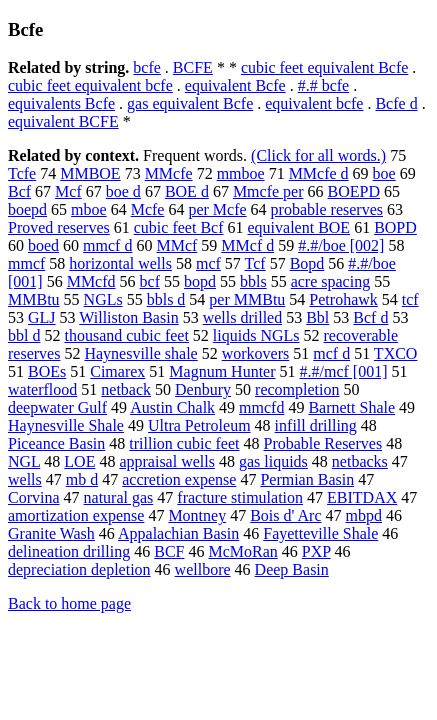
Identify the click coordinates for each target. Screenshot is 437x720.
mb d (82, 479)
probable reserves (327, 209)
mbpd (364, 515)
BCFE (193, 67)
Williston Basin (128, 317)
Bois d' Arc (285, 515)
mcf (208, 263)
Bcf (19, 191)
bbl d (24, 335)
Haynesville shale (140, 353)
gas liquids (273, 461)
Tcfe (22, 173)
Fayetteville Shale (320, 533)
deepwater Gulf (57, 407)
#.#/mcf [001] (344, 371)
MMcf (176, 245)
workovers (256, 353)
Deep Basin (292, 569)
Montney (197, 515)
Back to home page (69, 603)
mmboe (241, 173)
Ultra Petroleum (199, 425)
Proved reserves (59, 227)
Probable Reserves (322, 443)
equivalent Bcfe (235, 85)
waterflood (42, 389)
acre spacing (331, 281)
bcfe (147, 67)
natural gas (119, 497)
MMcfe (169, 173)
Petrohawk (343, 299)
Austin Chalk (172, 407)
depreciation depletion (79, 569)
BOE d (187, 191)
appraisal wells (167, 461)
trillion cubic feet (184, 443)
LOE (79, 461)
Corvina (34, 497)
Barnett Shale (351, 407)
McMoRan (242, 551)
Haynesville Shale (66, 425)
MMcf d (247, 245)
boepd (27, 209)
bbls (253, 281)
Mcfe (148, 209)
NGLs (103, 299)
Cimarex (117, 371)
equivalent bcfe (314, 103)
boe (384, 173)
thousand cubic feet (126, 335)
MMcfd (91, 281)
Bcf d (370, 317)
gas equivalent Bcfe (190, 103)
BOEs (47, 371)
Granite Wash (51, 533)
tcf (410, 299)
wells (25, 479)
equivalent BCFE (63, 121)
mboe (89, 209)
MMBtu (34, 299)
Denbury (203, 389)
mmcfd (261, 407)
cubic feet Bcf (179, 227)
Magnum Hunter (222, 371)
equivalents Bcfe (61, 103)
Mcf (68, 191)
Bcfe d (396, 103)
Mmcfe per (268, 191)
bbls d (166, 299)
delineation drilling (69, 551)
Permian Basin (307, 479)
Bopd (307, 263)
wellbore (203, 569)
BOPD (395, 227)
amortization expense (76, 515)
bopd (200, 281)
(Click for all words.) (318, 155)
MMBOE (90, 173)
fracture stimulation (240, 497)
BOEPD (354, 191)
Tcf (255, 263)
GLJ (42, 317)
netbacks (360, 461)
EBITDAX (362, 497)
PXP (316, 551)
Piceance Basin (56, 443)
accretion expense (179, 479)
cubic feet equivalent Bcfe (324, 67)
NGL (24, 461)
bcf (150, 281)
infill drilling (316, 425)
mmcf (26, 263)
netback (126, 389)
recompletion (297, 389)
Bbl (317, 317)
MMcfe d (319, 173)
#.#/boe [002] (341, 245)
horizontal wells (120, 263)
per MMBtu (247, 299)
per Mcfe (217, 209)
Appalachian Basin (178, 533)
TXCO (396, 353)
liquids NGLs (256, 335)
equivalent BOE (298, 227)
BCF (169, 551)
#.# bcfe (324, 85)
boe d (123, 191)
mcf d (331, 353)
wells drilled (243, 317)
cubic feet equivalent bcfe (90, 85)
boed (43, 245)
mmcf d (107, 245)
